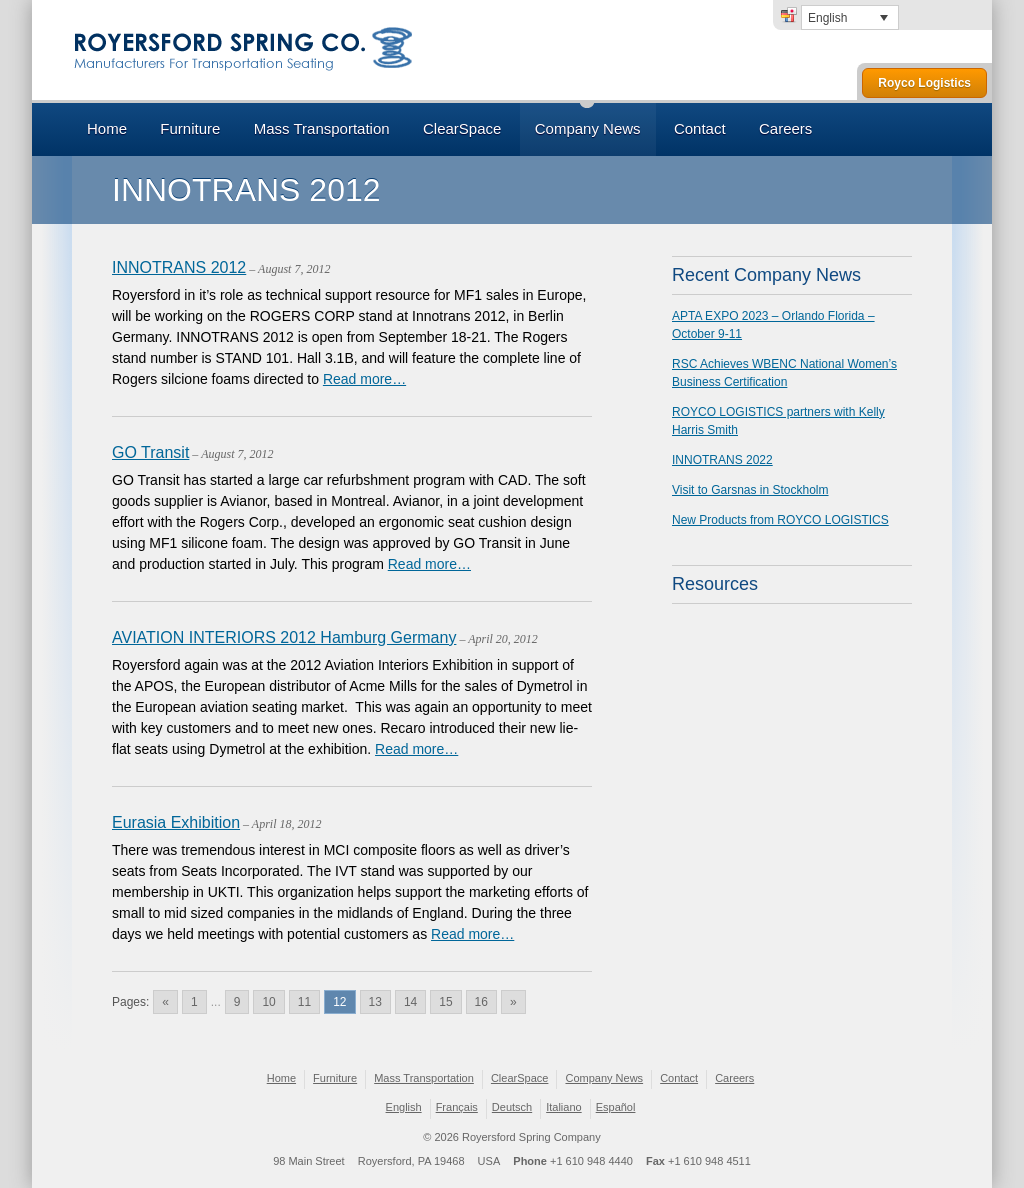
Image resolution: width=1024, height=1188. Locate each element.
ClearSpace (462, 128)
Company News (588, 128)
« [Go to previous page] (165, 1002)
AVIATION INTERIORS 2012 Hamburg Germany (284, 637)
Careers (785, 128)
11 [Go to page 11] (304, 1002)
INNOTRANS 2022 (722, 460)
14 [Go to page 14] (410, 1002)
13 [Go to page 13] (375, 1002)
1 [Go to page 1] (194, 1002)
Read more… (364, 379)
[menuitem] (850, 17)
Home (107, 128)
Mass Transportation (322, 128)
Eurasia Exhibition (176, 822)
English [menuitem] (827, 18)
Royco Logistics (924, 83)
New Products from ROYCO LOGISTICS (780, 520)
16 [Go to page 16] (481, 1002)
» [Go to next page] (513, 1002)
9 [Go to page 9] (237, 1002)
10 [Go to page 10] (268, 1002)
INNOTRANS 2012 (179, 267)
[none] (850, 17)
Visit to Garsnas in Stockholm (750, 490)
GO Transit (150, 452)
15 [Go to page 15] (445, 1002)
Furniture (190, 128)
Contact (700, 128)
